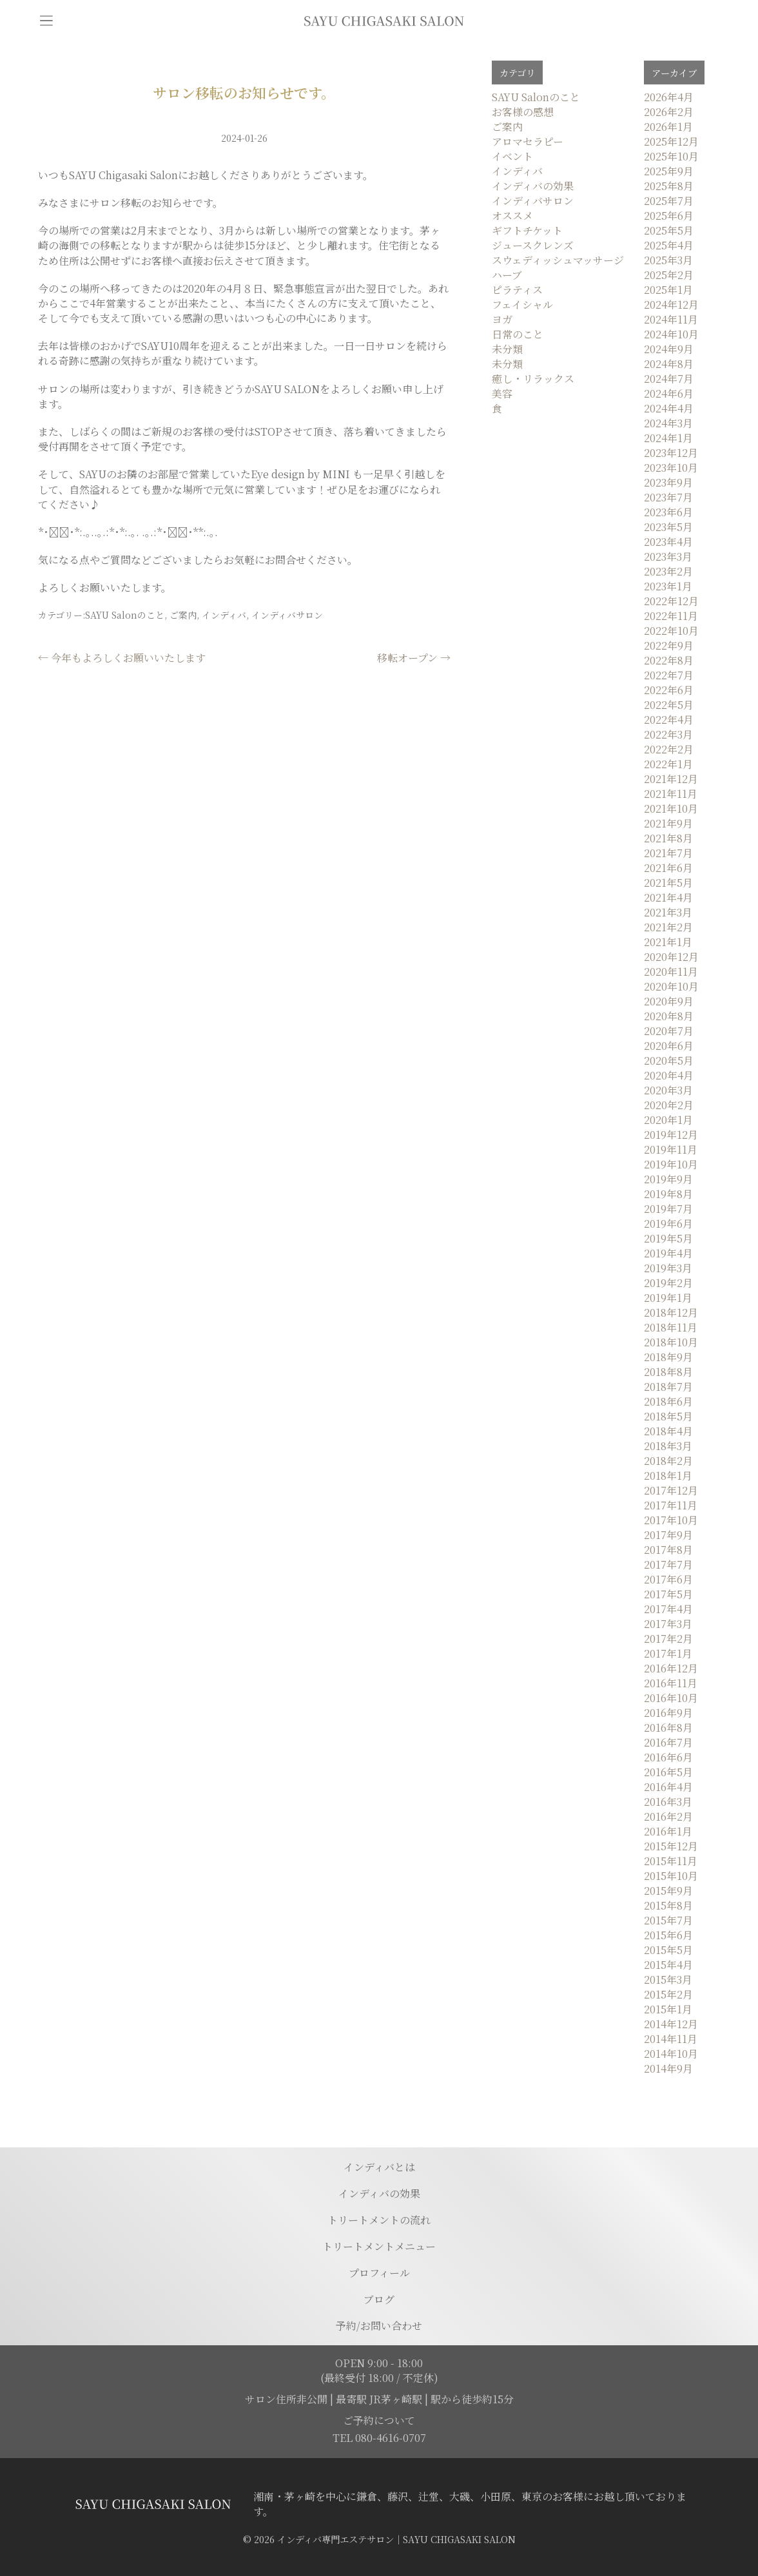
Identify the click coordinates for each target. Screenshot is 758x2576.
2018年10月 (671, 1342)
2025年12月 (671, 141)
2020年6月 (669, 1045)
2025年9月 (669, 171)
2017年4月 (668, 1609)
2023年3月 (668, 556)
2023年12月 (671, 452)
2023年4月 (668, 541)
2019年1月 (668, 1297)
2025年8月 (669, 186)
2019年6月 (668, 1223)
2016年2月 (668, 1816)
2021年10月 (671, 808)
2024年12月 (671, 304)
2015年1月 (668, 2009)
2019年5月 (668, 1238)
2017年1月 (668, 1653)
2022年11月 (671, 615)
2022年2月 (669, 749)
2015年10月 (671, 1875)
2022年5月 (669, 704)
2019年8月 (668, 1193)
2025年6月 (669, 215)
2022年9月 (669, 645)
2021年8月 (668, 838)
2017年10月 (671, 1520)
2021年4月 (668, 897)
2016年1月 (668, 1831)
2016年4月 (668, 1786)
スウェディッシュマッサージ (558, 260)
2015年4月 (668, 1964)
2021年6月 (668, 867)
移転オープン (414, 657)
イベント (512, 156)
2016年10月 (671, 1697)
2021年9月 (668, 823)
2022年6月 (669, 690)
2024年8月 (669, 363)
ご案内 (183, 614)
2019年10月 (671, 1164)
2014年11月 (670, 2038)
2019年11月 (670, 1149)
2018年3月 (668, 1445)
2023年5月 (668, 526)
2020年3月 (668, 1090)
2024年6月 (669, 393)
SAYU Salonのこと (124, 614)
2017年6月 (668, 1579)
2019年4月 (668, 1253)
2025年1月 (668, 289)
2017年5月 (668, 1594)
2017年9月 (668, 1534)
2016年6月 (668, 1757)
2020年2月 (669, 1105)
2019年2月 (668, 1282)
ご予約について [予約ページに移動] (379, 2420)
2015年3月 (668, 1979)
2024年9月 (669, 349)
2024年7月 (669, 378)
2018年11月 (670, 1327)
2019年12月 (671, 1134)
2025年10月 (671, 156)
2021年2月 (668, 927)
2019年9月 (668, 1179)
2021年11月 (670, 793)
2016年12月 (671, 1668)
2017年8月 (668, 1549)
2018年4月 (668, 1431)
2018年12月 (671, 1312)
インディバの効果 (533, 186)
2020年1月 (668, 1119)
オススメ (512, 215)
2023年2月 (668, 571)
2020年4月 (669, 1075)
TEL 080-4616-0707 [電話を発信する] (379, 2437)
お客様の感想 (523, 111)
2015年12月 (671, 1846)
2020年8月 (669, 1016)
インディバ (224, 614)
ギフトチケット (527, 230)
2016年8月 (668, 1727)
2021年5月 (668, 882)
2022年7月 (669, 675)
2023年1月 (668, 586)
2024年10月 (671, 334)
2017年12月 (671, 1490)
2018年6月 (668, 1401)
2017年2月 (668, 1638)
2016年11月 (670, 1683)
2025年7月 (669, 200)
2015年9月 (668, 1890)
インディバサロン (287, 614)
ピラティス (517, 289)
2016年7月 (668, 1742)
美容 (502, 393)
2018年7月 (668, 1386)
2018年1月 (668, 1475)
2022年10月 (671, 630)
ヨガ (502, 319)
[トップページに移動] (383, 21)
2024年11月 (671, 319)
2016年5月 (668, 1772)
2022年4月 (669, 719)
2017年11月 (670, 1505)
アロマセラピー (527, 141)
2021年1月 (668, 942)
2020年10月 (671, 986)
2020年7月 (669, 1030)
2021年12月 (671, 778)
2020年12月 (671, 956)
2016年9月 (668, 1712)
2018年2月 (668, 1460)
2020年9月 (669, 1001)
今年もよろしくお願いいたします (122, 657)
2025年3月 (668, 260)
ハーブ (507, 274)
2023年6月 (668, 512)
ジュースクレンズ (533, 245)
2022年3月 (668, 734)
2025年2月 (669, 274)
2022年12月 (671, 601)
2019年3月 (668, 1268)
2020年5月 (669, 1060)
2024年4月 (669, 408)
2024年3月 (668, 423)
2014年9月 (668, 2068)
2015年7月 (668, 1920)
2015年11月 (670, 1861)
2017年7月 (668, 1564)
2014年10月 (671, 2053)
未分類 (507, 349)
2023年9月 (668, 482)
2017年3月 (668, 1623)
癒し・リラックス (533, 378)
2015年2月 (668, 1994)
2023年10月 (671, 467)
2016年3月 (668, 1801)
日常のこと (517, 334)
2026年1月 (668, 126)
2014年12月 (671, 2024)
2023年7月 (668, 497)
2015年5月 (668, 1949)
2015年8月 (668, 1905)
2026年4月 (669, 97)
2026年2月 (669, 111)
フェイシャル (522, 304)
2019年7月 (668, 1208)
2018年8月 (668, 1371)
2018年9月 (668, 1357)
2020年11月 (671, 971)
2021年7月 (668, 853)
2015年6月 (668, 1935)
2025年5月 (669, 230)
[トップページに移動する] (152, 2504)
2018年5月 (668, 1416)
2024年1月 (668, 438)
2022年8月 (669, 660)
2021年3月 (668, 912)
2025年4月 (669, 245)
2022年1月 (668, 764)
